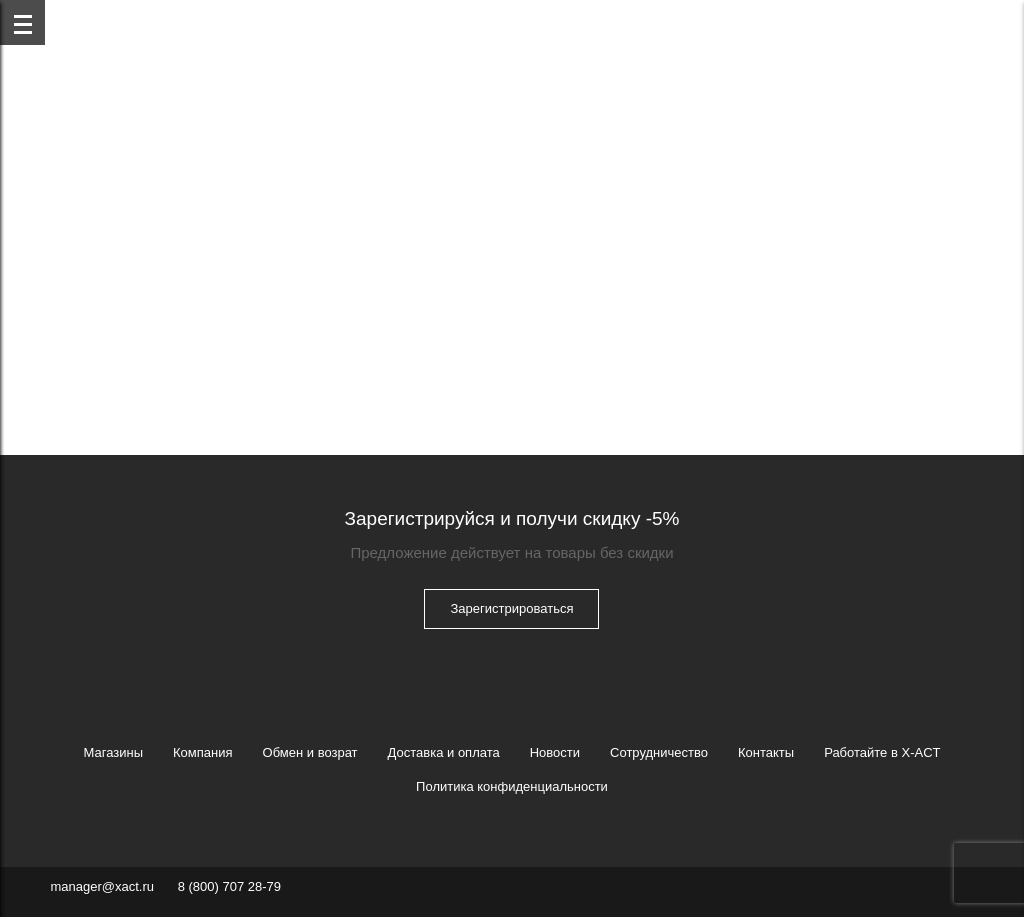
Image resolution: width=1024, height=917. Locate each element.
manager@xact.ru (102, 886)
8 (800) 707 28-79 (229, 886)
